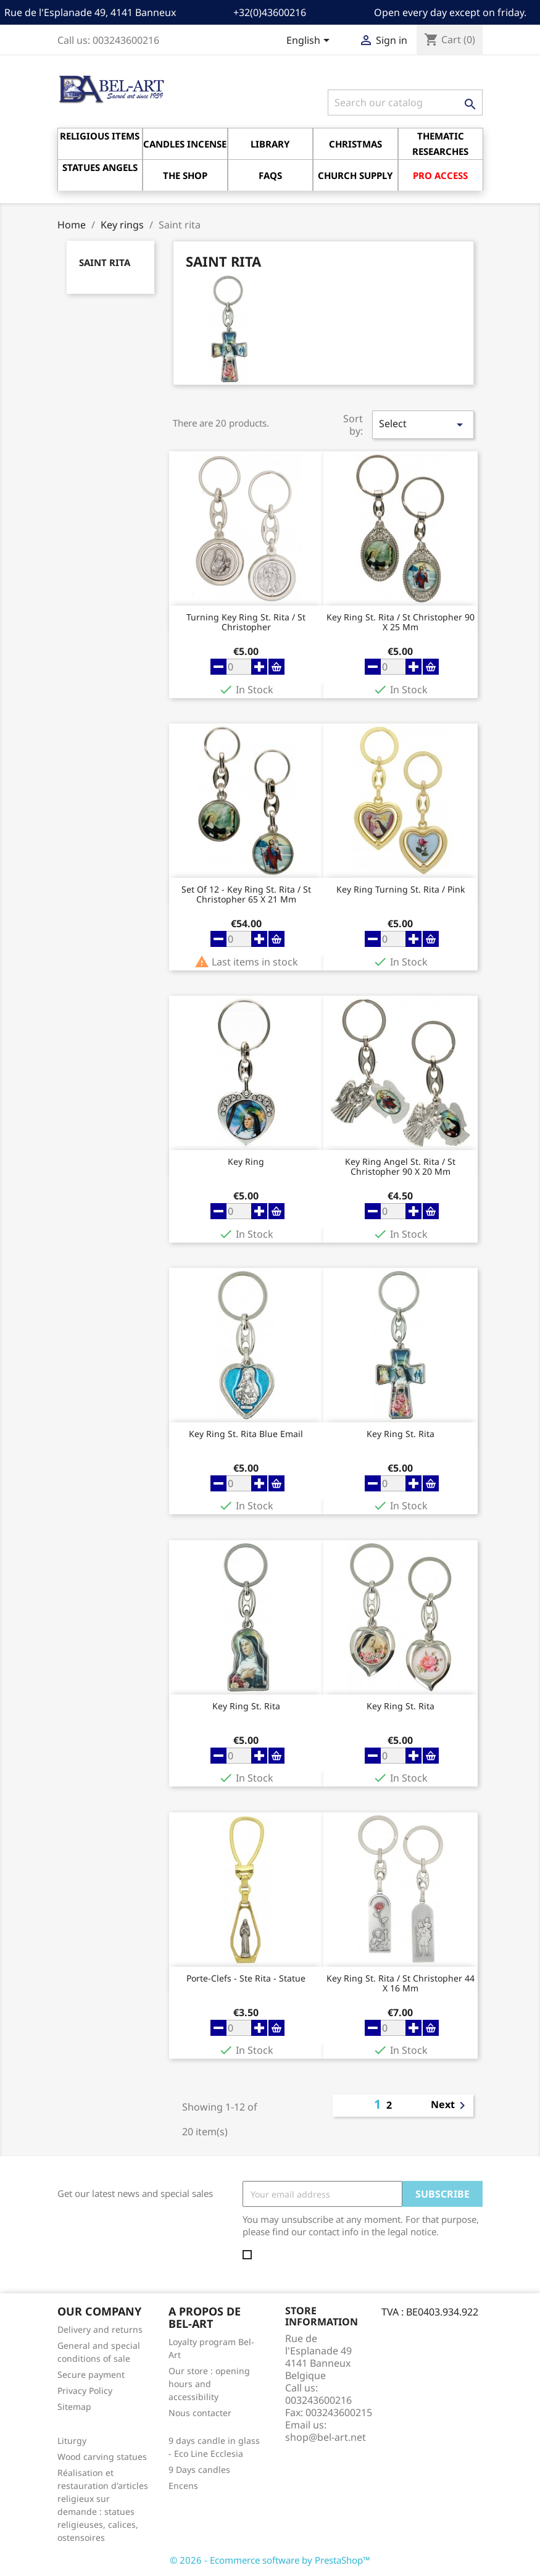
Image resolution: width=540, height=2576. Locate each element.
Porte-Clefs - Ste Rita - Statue (245, 1979)
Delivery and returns (100, 2329)
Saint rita (104, 262)
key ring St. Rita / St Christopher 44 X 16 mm (400, 1983)
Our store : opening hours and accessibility (209, 2384)
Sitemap (74, 2406)
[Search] (405, 102)
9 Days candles (199, 2469)
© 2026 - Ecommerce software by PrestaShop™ (270, 2560)
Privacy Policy (84, 2390)
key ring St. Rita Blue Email (246, 1434)
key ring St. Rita (400, 1434)
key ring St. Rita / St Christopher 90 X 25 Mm (400, 622)
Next (450, 2105)
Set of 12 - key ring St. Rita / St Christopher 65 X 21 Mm (246, 894)
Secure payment (91, 2374)
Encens (183, 2485)
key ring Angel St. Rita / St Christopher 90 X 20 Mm (400, 1167)
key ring (246, 1162)
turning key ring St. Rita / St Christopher (245, 622)
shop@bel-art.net (325, 2437)
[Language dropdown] (310, 41)
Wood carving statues (102, 2456)
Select (423, 424)
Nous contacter (199, 2413)
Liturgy (71, 2440)
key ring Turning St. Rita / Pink (400, 890)
